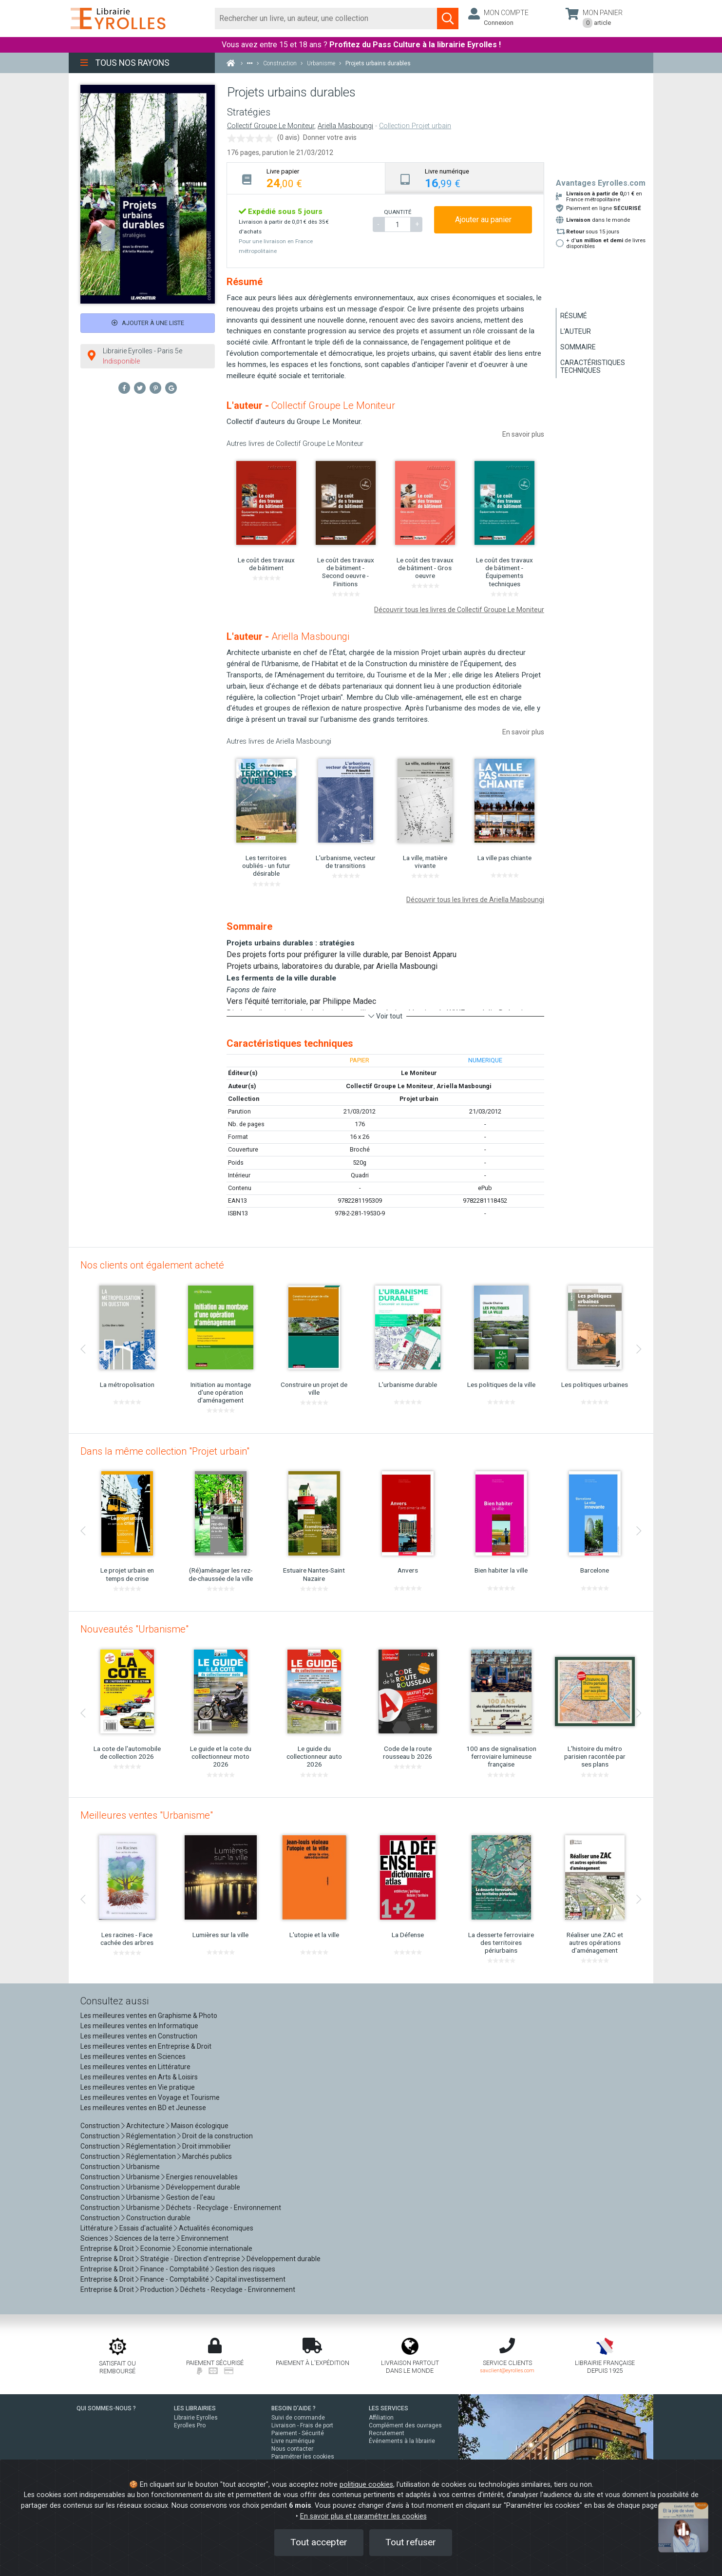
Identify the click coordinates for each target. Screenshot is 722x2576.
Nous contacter (292, 2448)
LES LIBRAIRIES (195, 2408)
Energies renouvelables (202, 2177)
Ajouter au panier (483, 219)
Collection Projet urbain (415, 126)
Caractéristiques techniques (592, 366)
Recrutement (386, 2433)
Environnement (204, 2238)
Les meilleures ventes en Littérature (135, 2067)
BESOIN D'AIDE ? (293, 2408)
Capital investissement (250, 2279)
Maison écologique (199, 2126)
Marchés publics (207, 2156)
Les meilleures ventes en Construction (138, 2036)
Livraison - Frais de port (302, 2425)
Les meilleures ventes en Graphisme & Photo (148, 2015)
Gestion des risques (245, 2269)
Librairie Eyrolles (196, 2417)
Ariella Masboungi (345, 126)
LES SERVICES (388, 2408)
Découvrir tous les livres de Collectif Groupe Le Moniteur (459, 610)
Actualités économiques (216, 2228)
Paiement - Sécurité (297, 2433)
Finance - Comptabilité (174, 2269)
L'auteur (575, 331)
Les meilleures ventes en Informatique (139, 2026)
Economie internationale (214, 2248)
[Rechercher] (326, 18)
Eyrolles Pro (190, 2425)
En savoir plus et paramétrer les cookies (363, 2516)
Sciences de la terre (144, 2238)
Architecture (145, 2126)
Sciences (95, 2238)
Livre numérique (293, 2441)
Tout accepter (318, 2542)
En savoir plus (523, 434)
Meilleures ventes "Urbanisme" (146, 1815)
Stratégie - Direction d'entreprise (190, 2259)
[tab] (306, 178)
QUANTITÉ (397, 212)
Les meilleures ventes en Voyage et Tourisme (150, 2097)
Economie (155, 2248)
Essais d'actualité (145, 2228)
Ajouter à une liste (148, 323)
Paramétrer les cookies (302, 2456)
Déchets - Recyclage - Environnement (223, 2207)
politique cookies (366, 2484)
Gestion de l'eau (190, 2197)
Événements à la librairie (402, 2441)
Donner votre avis (330, 137)
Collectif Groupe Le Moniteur (270, 126)
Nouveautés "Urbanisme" (134, 1629)
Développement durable (203, 2187)
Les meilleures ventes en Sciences (133, 2056)
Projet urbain (418, 1098)
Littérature (96, 2228)
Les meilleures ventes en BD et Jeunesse (143, 2108)
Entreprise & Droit (107, 2248)
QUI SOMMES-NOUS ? (106, 2408)
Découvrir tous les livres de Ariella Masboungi (475, 900)
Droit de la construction (217, 2136)
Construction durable (158, 2218)
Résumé (573, 316)
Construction (100, 2126)
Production (157, 2289)
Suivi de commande (298, 2417)
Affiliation (381, 2417)
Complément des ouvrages (405, 2425)
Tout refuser (410, 2542)
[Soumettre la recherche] (447, 18)
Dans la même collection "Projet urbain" (164, 1451)
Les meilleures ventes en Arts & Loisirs (139, 2077)
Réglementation (151, 2136)
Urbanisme (143, 2167)
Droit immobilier (206, 2146)
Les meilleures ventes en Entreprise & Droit (145, 2046)
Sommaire (578, 347)
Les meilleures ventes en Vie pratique (137, 2087)
